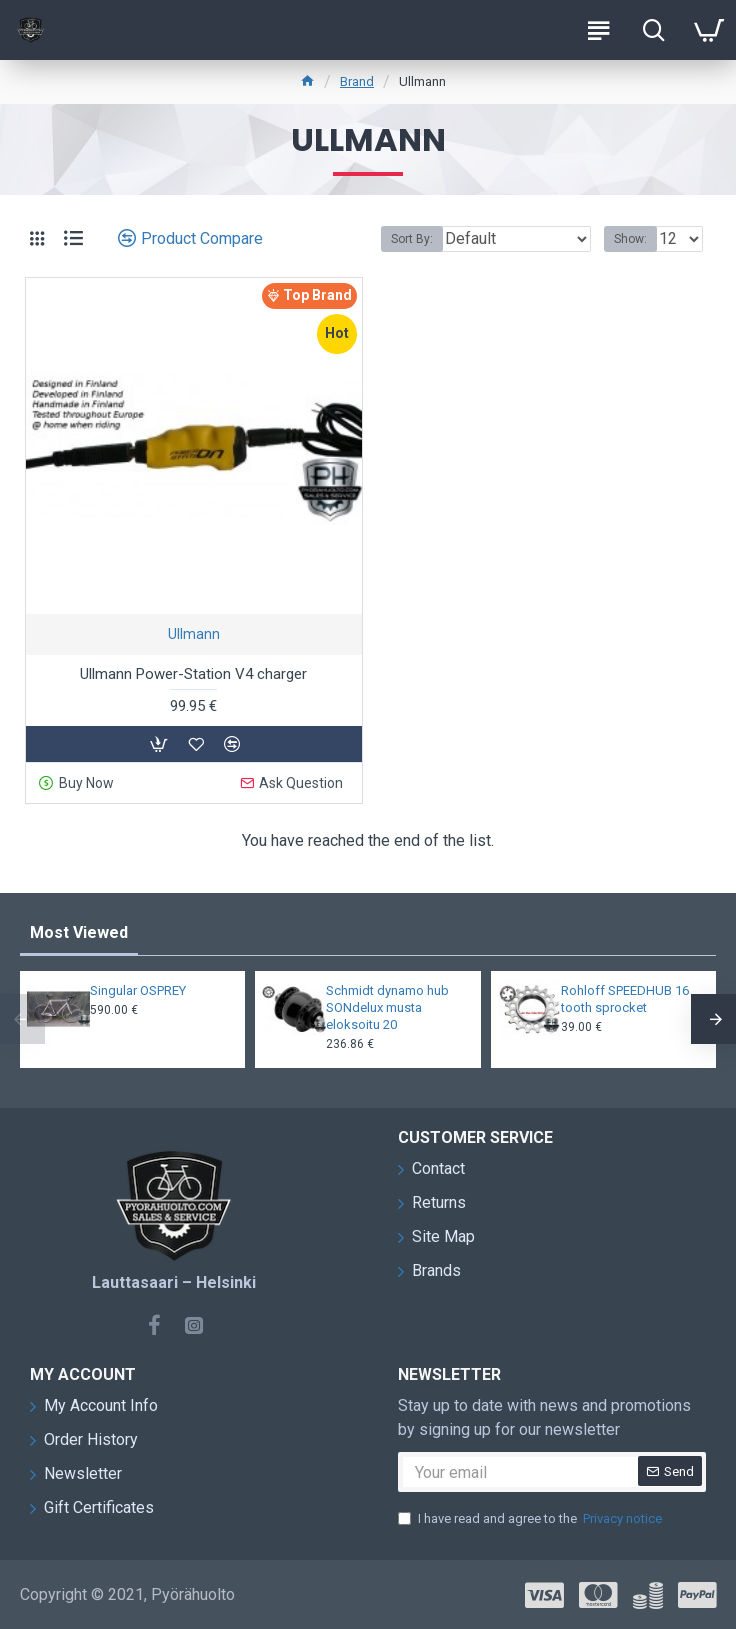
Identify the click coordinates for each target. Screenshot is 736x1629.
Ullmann (194, 634)
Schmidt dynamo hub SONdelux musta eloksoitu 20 (387, 1007)
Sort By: (412, 239)
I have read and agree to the (531, 1519)
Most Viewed (79, 932)
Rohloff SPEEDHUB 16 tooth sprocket (625, 999)
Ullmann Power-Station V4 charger (193, 674)
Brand (357, 81)
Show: (630, 239)
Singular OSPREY (138, 990)
